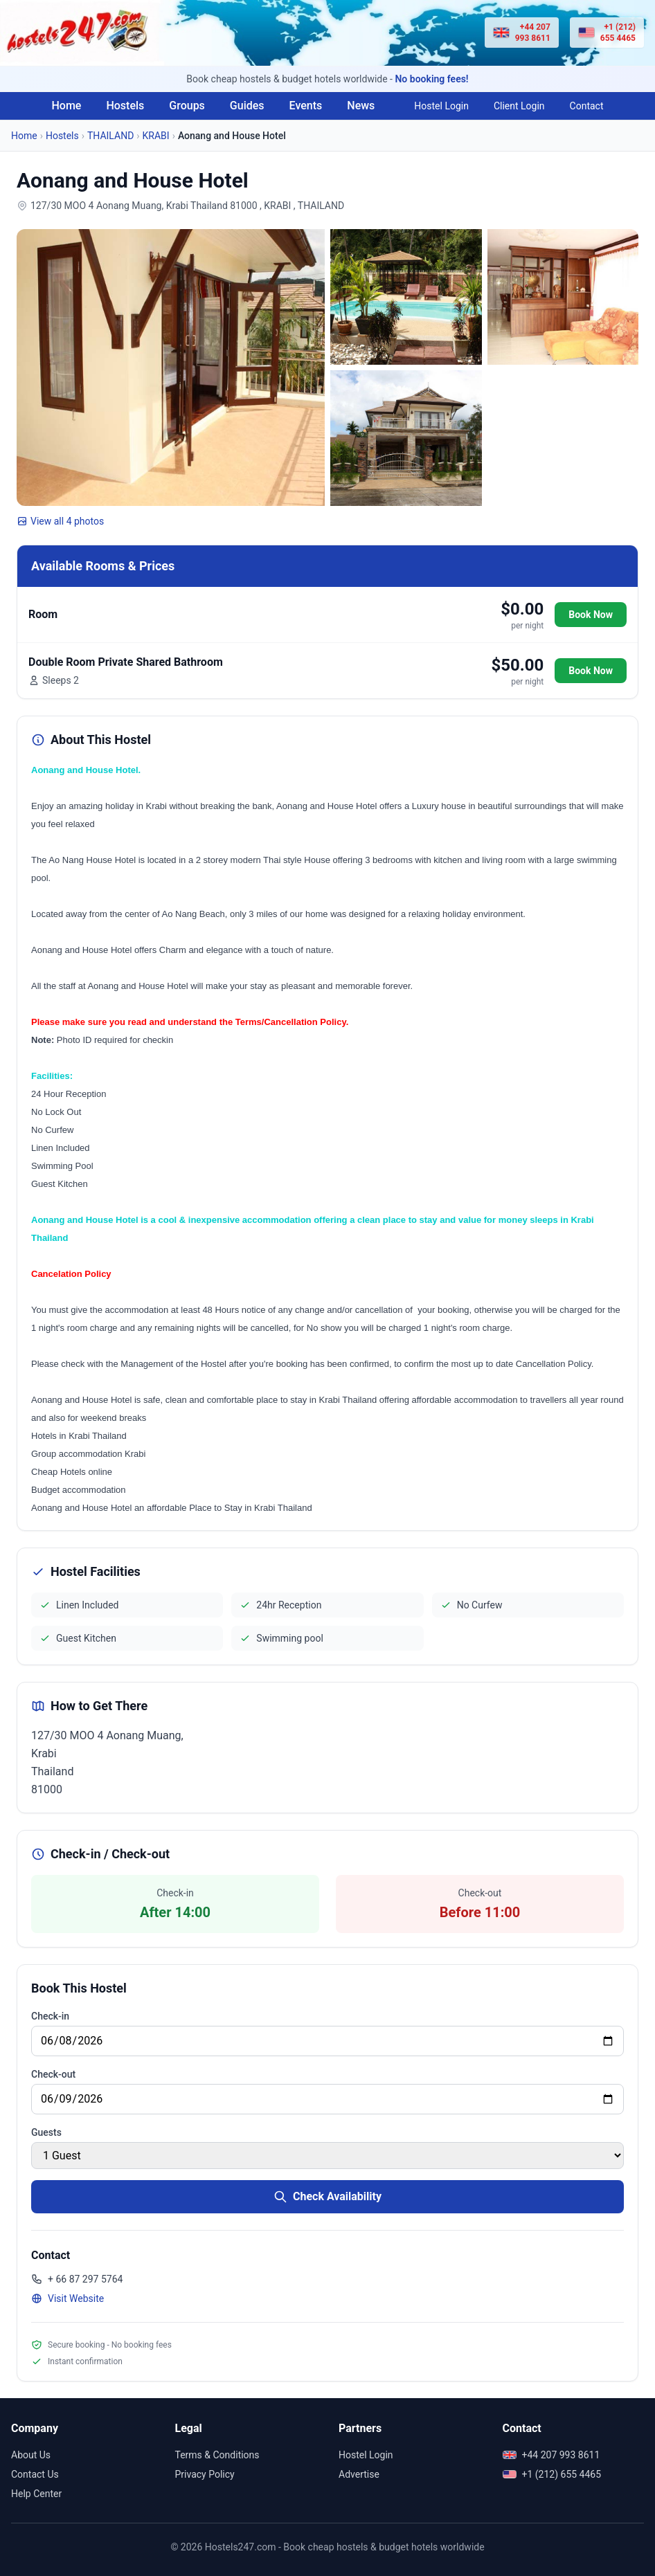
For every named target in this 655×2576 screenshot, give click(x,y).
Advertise (359, 2474)
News (361, 105)
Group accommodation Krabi (88, 1454)
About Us (31, 2454)
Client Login (519, 105)
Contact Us (35, 2474)
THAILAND (110, 135)
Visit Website (67, 2298)
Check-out (53, 2074)
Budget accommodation (78, 1490)
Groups (187, 105)
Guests (46, 2132)
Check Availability (327, 2197)
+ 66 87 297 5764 (77, 2279)
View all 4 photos (60, 521)
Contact (587, 105)
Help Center (36, 2493)
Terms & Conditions (217, 2454)
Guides (247, 105)
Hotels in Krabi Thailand (79, 1436)
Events (306, 105)
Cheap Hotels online (71, 1472)
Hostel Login (441, 105)
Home (66, 105)
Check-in (50, 2016)
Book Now (590, 614)
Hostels (125, 105)
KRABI (156, 135)
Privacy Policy (205, 2474)
